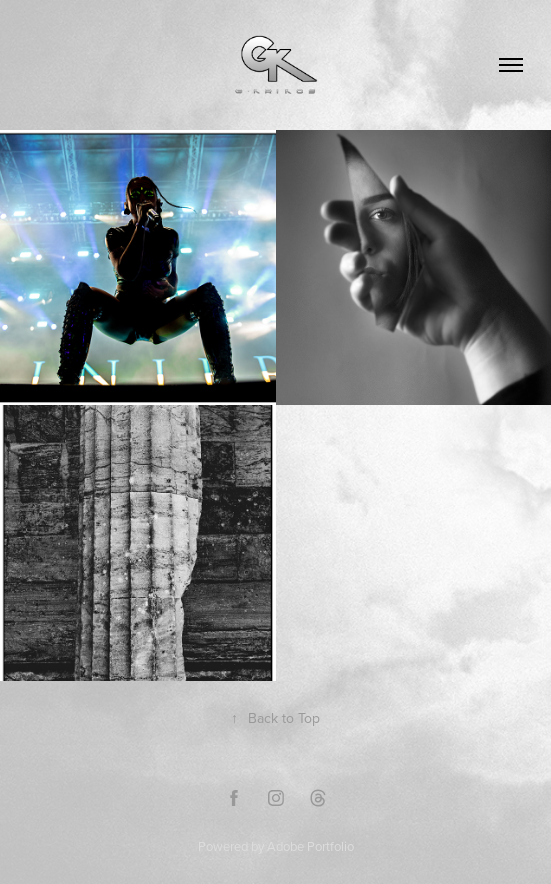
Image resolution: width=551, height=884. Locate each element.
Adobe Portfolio (310, 846)
